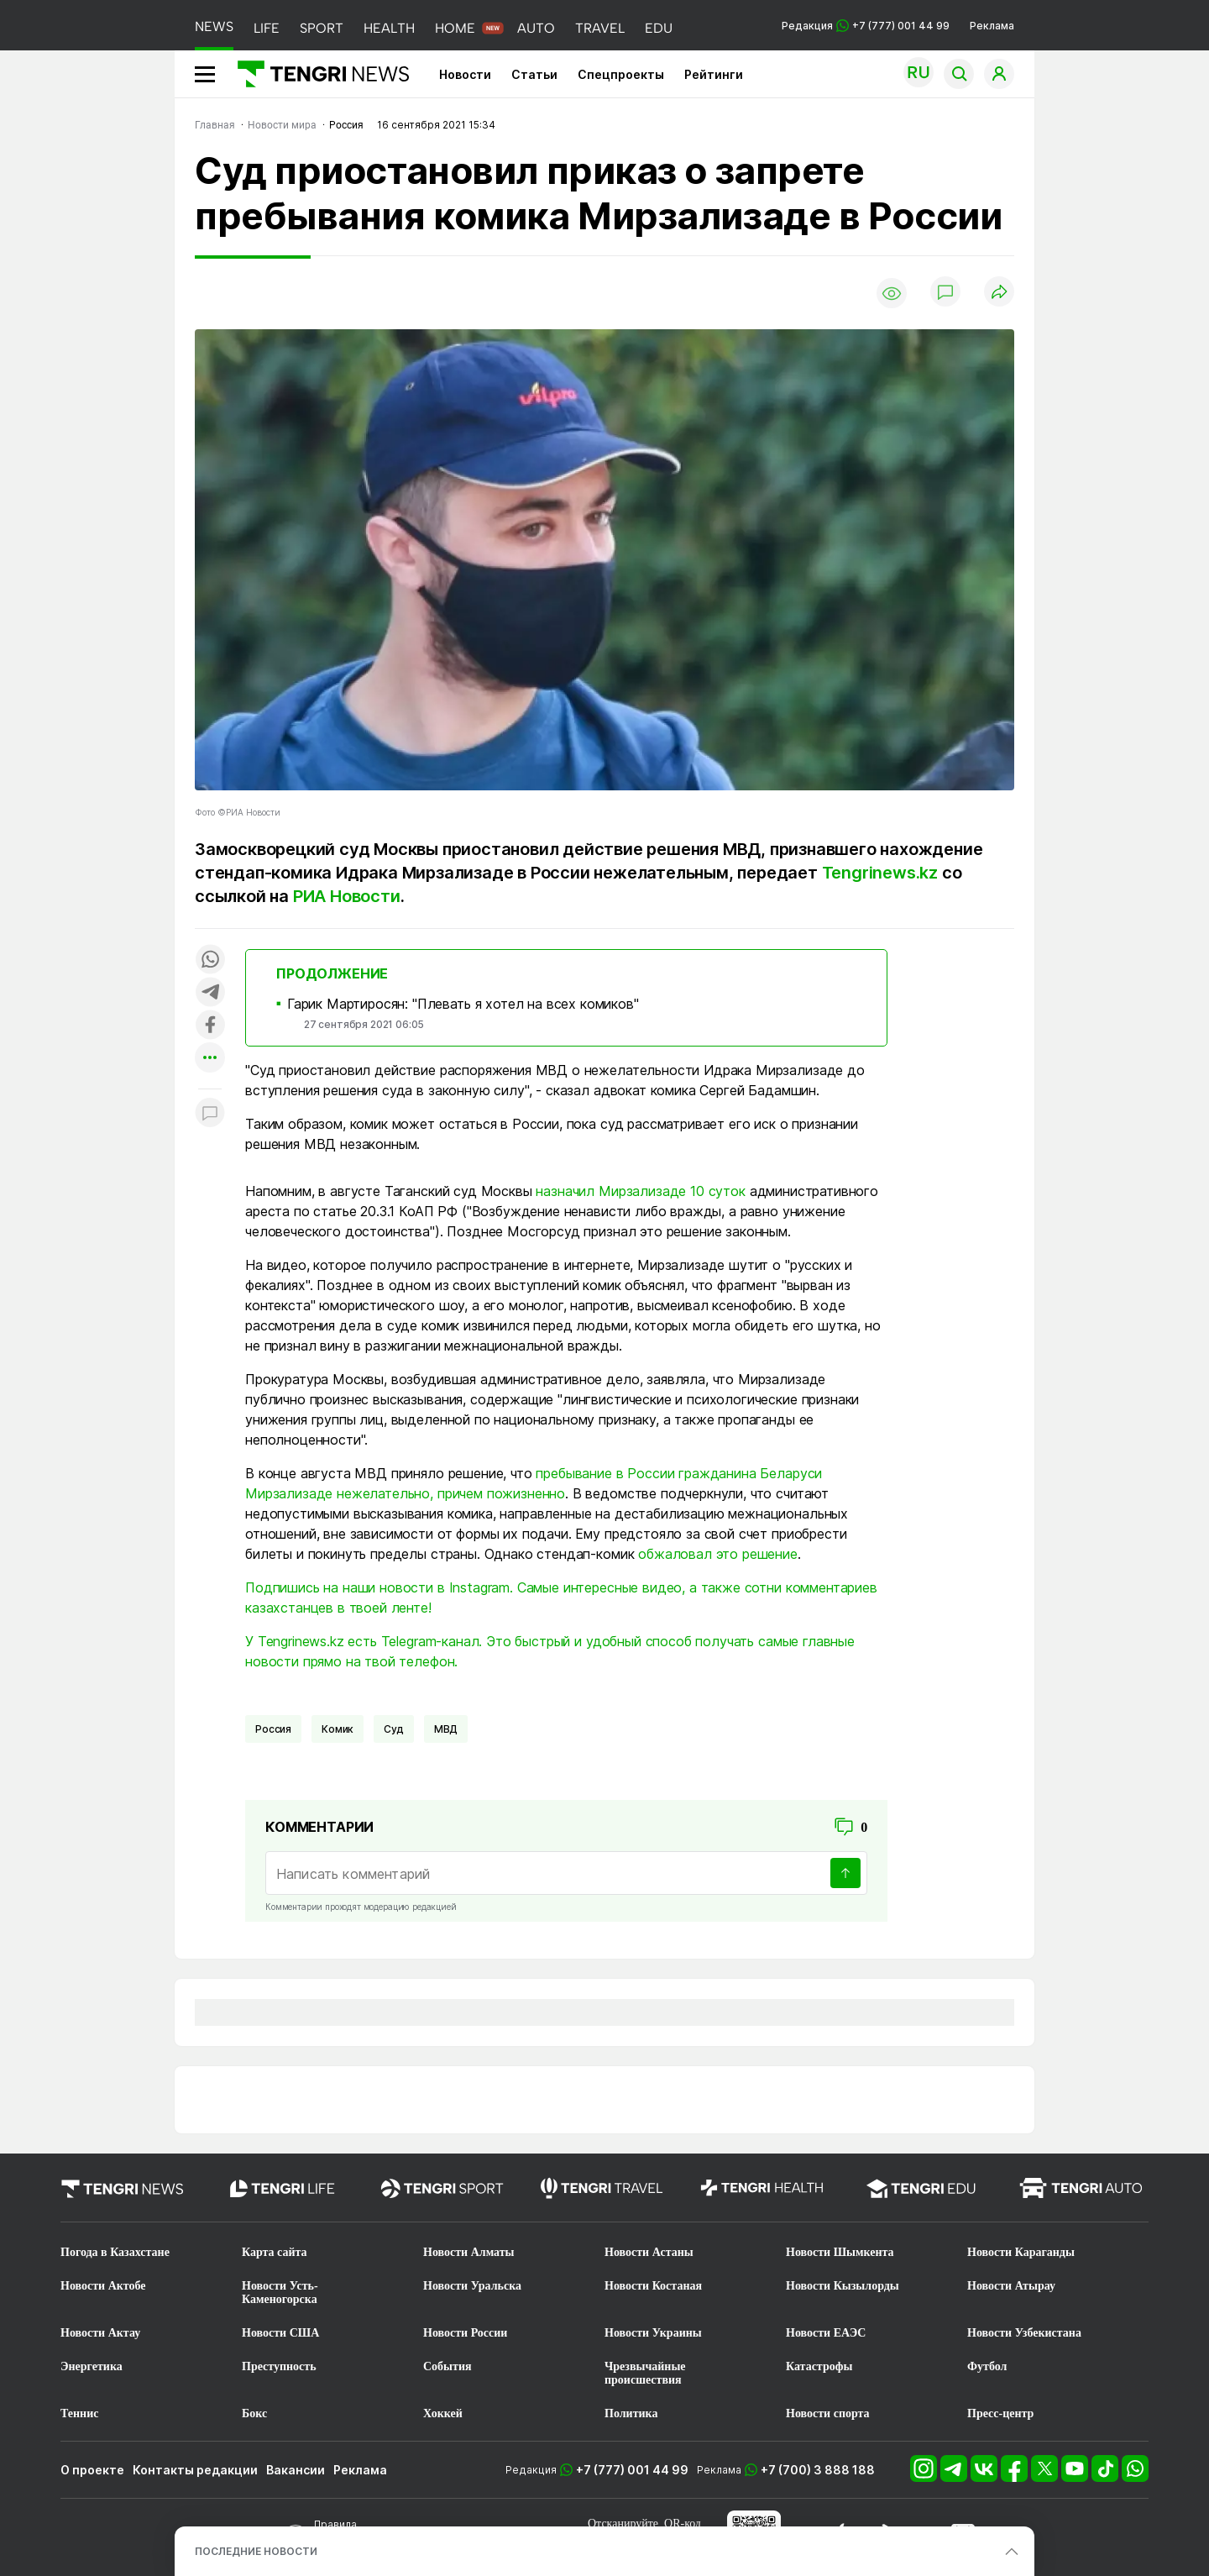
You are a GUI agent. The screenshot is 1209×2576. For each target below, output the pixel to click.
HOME (455, 28)
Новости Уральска (472, 2286)
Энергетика (91, 2366)
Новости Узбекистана (1024, 2333)
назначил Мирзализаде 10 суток (640, 1191)
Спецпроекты (621, 74)
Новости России (465, 2333)
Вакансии (295, 2470)
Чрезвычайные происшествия (645, 2373)
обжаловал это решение (718, 1553)
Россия (273, 1729)
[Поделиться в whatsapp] (210, 960)
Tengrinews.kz (880, 873)
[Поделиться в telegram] (210, 993)
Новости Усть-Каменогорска (280, 2293)
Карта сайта (274, 2252)
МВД (446, 1729)
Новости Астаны (648, 2252)
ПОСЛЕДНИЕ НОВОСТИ (256, 2551)
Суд (394, 1729)
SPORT (321, 28)
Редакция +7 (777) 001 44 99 (866, 25)
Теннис (79, 2413)
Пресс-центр (1000, 2413)
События (447, 2366)
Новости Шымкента (840, 2252)
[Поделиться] (999, 292)
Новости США (280, 2333)
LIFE (267, 28)
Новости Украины (653, 2333)
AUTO (536, 28)
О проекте (92, 2470)
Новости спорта (828, 2413)
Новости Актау (100, 2333)
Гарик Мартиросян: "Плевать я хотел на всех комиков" (463, 1003)
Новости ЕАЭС (826, 2333)
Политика (630, 2413)
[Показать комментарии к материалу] (210, 1114)
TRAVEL (600, 28)
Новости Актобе (103, 2286)
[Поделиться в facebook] (210, 1026)
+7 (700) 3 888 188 (818, 2470)
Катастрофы (819, 2366)
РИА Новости (346, 896)
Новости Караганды (1021, 2252)
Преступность (279, 2366)
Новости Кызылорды (842, 2286)
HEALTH (389, 28)
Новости (465, 74)
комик (337, 1729)
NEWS (214, 26)
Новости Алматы (469, 2252)
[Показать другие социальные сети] (210, 1058)
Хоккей (443, 2413)
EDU (659, 28)
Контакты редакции (195, 2470)
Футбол (987, 2366)
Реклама (992, 25)
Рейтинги (713, 74)
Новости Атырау (1011, 2286)
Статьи (534, 74)
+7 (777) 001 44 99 (632, 2470)
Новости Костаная (653, 2286)
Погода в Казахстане (115, 2252)
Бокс (254, 2413)
